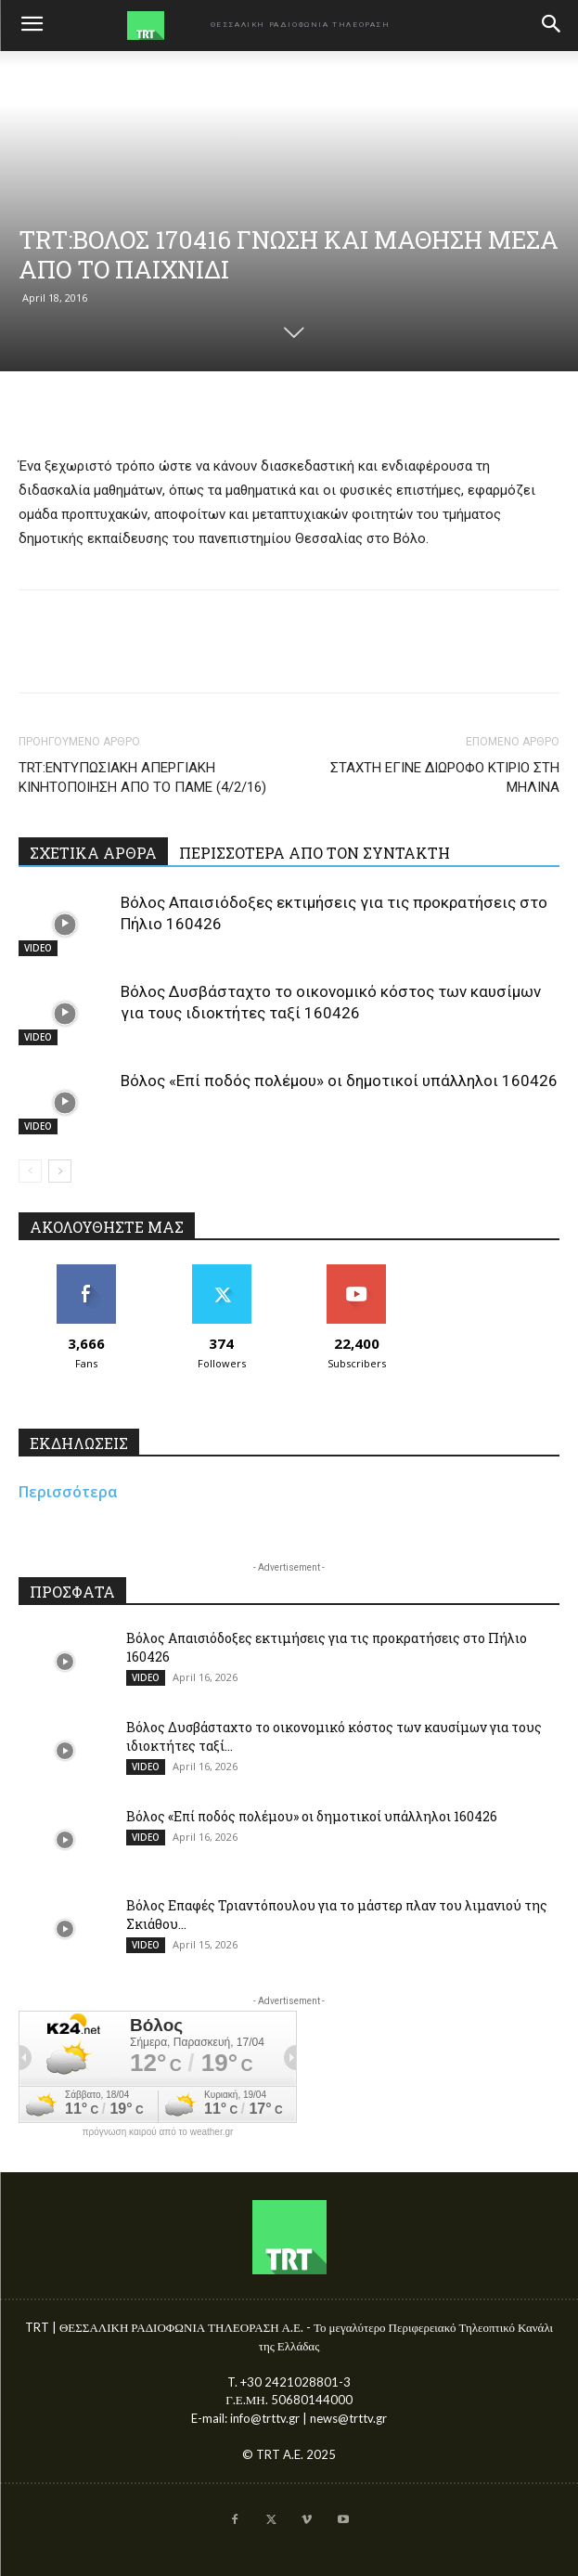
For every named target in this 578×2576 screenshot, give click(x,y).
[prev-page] (30, 1171)
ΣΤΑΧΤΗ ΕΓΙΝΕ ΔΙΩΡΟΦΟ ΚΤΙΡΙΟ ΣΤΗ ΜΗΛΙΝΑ (444, 777)
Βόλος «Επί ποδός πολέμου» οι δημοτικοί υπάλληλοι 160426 (339, 1080)
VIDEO (38, 947)
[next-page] (59, 1171)
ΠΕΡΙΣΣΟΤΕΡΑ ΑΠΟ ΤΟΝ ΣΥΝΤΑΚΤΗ (314, 852)
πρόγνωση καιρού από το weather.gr (158, 2132)
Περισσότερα (68, 1492)
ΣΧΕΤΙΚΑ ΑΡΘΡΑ (93, 852)
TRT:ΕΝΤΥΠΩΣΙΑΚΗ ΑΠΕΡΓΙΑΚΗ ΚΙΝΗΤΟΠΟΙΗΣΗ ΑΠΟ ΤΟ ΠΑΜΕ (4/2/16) (142, 777)
